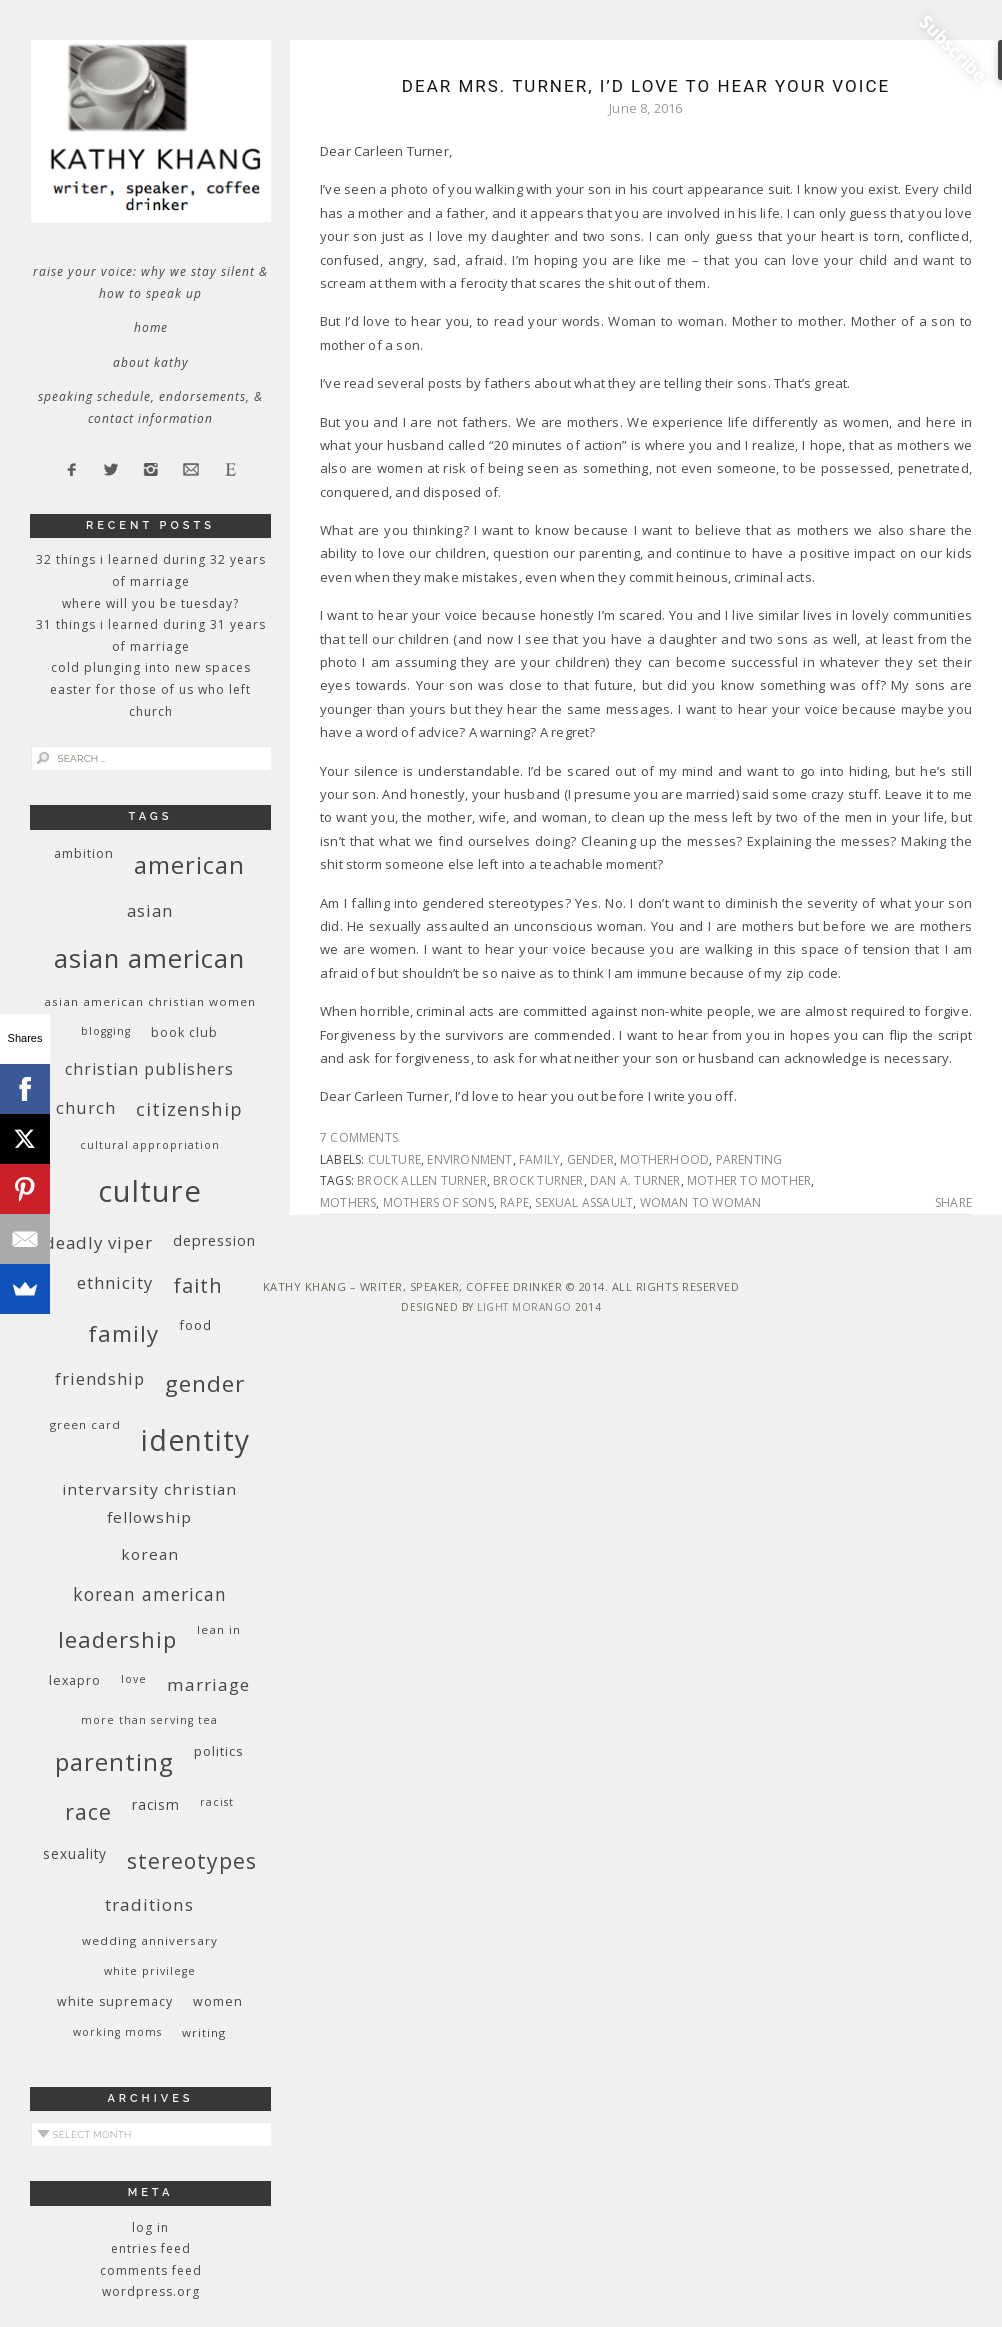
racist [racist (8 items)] (217, 1802)
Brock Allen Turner (422, 1180)
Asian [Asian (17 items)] (150, 910)
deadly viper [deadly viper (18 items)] (98, 1242)
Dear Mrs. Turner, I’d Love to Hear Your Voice (646, 86)
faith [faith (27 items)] (198, 1285)
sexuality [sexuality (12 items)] (75, 1853)
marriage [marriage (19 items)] (208, 1684)
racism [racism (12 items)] (156, 1804)
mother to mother (749, 1180)
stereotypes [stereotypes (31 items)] (192, 1860)
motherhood (664, 1159)
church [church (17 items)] (86, 1107)
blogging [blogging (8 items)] (106, 1031)
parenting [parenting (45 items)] (114, 1761)
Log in (150, 2227)
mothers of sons (438, 1202)
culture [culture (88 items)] (150, 1191)
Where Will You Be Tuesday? (150, 603)
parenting (749, 1159)
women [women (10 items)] (218, 2001)
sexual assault (584, 1202)
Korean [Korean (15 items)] (150, 1554)
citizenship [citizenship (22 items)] (189, 1108)
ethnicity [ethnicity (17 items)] (115, 1282)
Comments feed (151, 2270)
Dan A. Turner (635, 1180)
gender (590, 1159)
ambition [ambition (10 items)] (84, 853)
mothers (348, 1202)
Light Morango (524, 1307)
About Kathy (151, 362)
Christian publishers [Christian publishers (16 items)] (149, 1069)
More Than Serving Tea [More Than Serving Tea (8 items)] (149, 1720)
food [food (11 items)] (195, 1325)
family (539, 1159)
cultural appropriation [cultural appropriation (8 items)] (150, 1145)
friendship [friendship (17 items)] (100, 1378)
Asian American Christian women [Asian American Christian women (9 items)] (150, 1001)
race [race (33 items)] (88, 1811)
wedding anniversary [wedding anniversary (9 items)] (150, 1940)
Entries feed (151, 2248)
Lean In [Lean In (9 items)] (219, 1629)
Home (151, 327)
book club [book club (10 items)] (184, 1032)
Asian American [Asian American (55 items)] (149, 958)
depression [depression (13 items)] (214, 1240)
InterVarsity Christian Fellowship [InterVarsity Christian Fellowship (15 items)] (149, 1503)
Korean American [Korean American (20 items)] (150, 1594)
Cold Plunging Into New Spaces (151, 667)
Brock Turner (538, 1180)
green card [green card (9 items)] (85, 1424)
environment (469, 1159)
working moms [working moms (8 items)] (117, 2032)
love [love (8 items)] (134, 1679)
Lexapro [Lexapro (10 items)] (75, 1680)
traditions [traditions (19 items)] (149, 1904)
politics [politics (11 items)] (219, 1751)
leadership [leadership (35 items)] (117, 1639)
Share (953, 1203)
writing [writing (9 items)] (204, 2032)
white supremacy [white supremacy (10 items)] (115, 2001)
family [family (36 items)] (123, 1333)
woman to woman (701, 1202)
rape (514, 1202)
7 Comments (359, 1137)
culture (394, 1159)
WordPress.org (151, 2291)
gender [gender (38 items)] (205, 1383)
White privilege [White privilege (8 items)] (150, 1971)
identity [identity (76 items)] (195, 1440)
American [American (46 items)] (189, 864)
